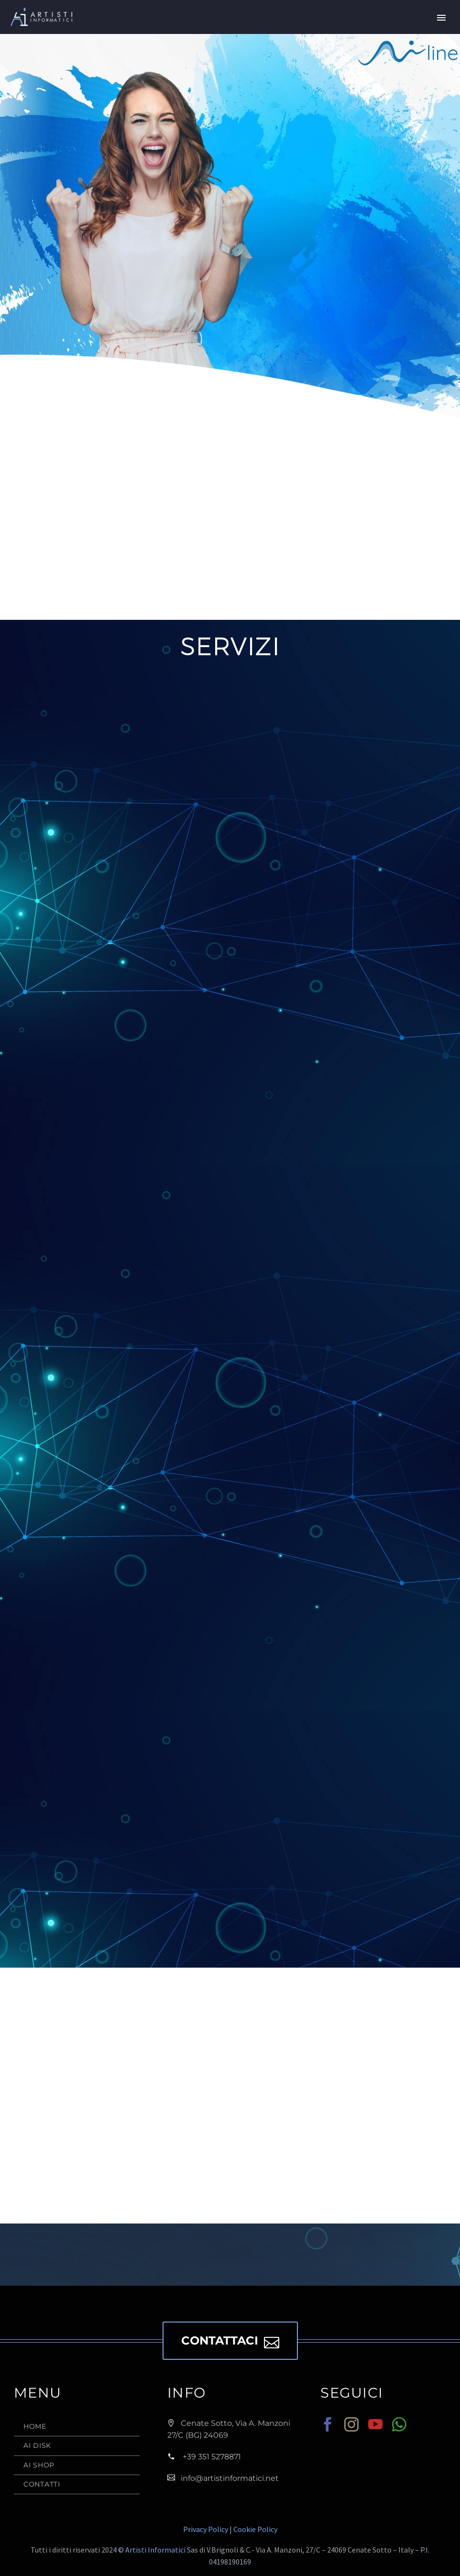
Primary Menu (441, 18)
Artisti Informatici (155, 2549)
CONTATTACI (230, 2341)
